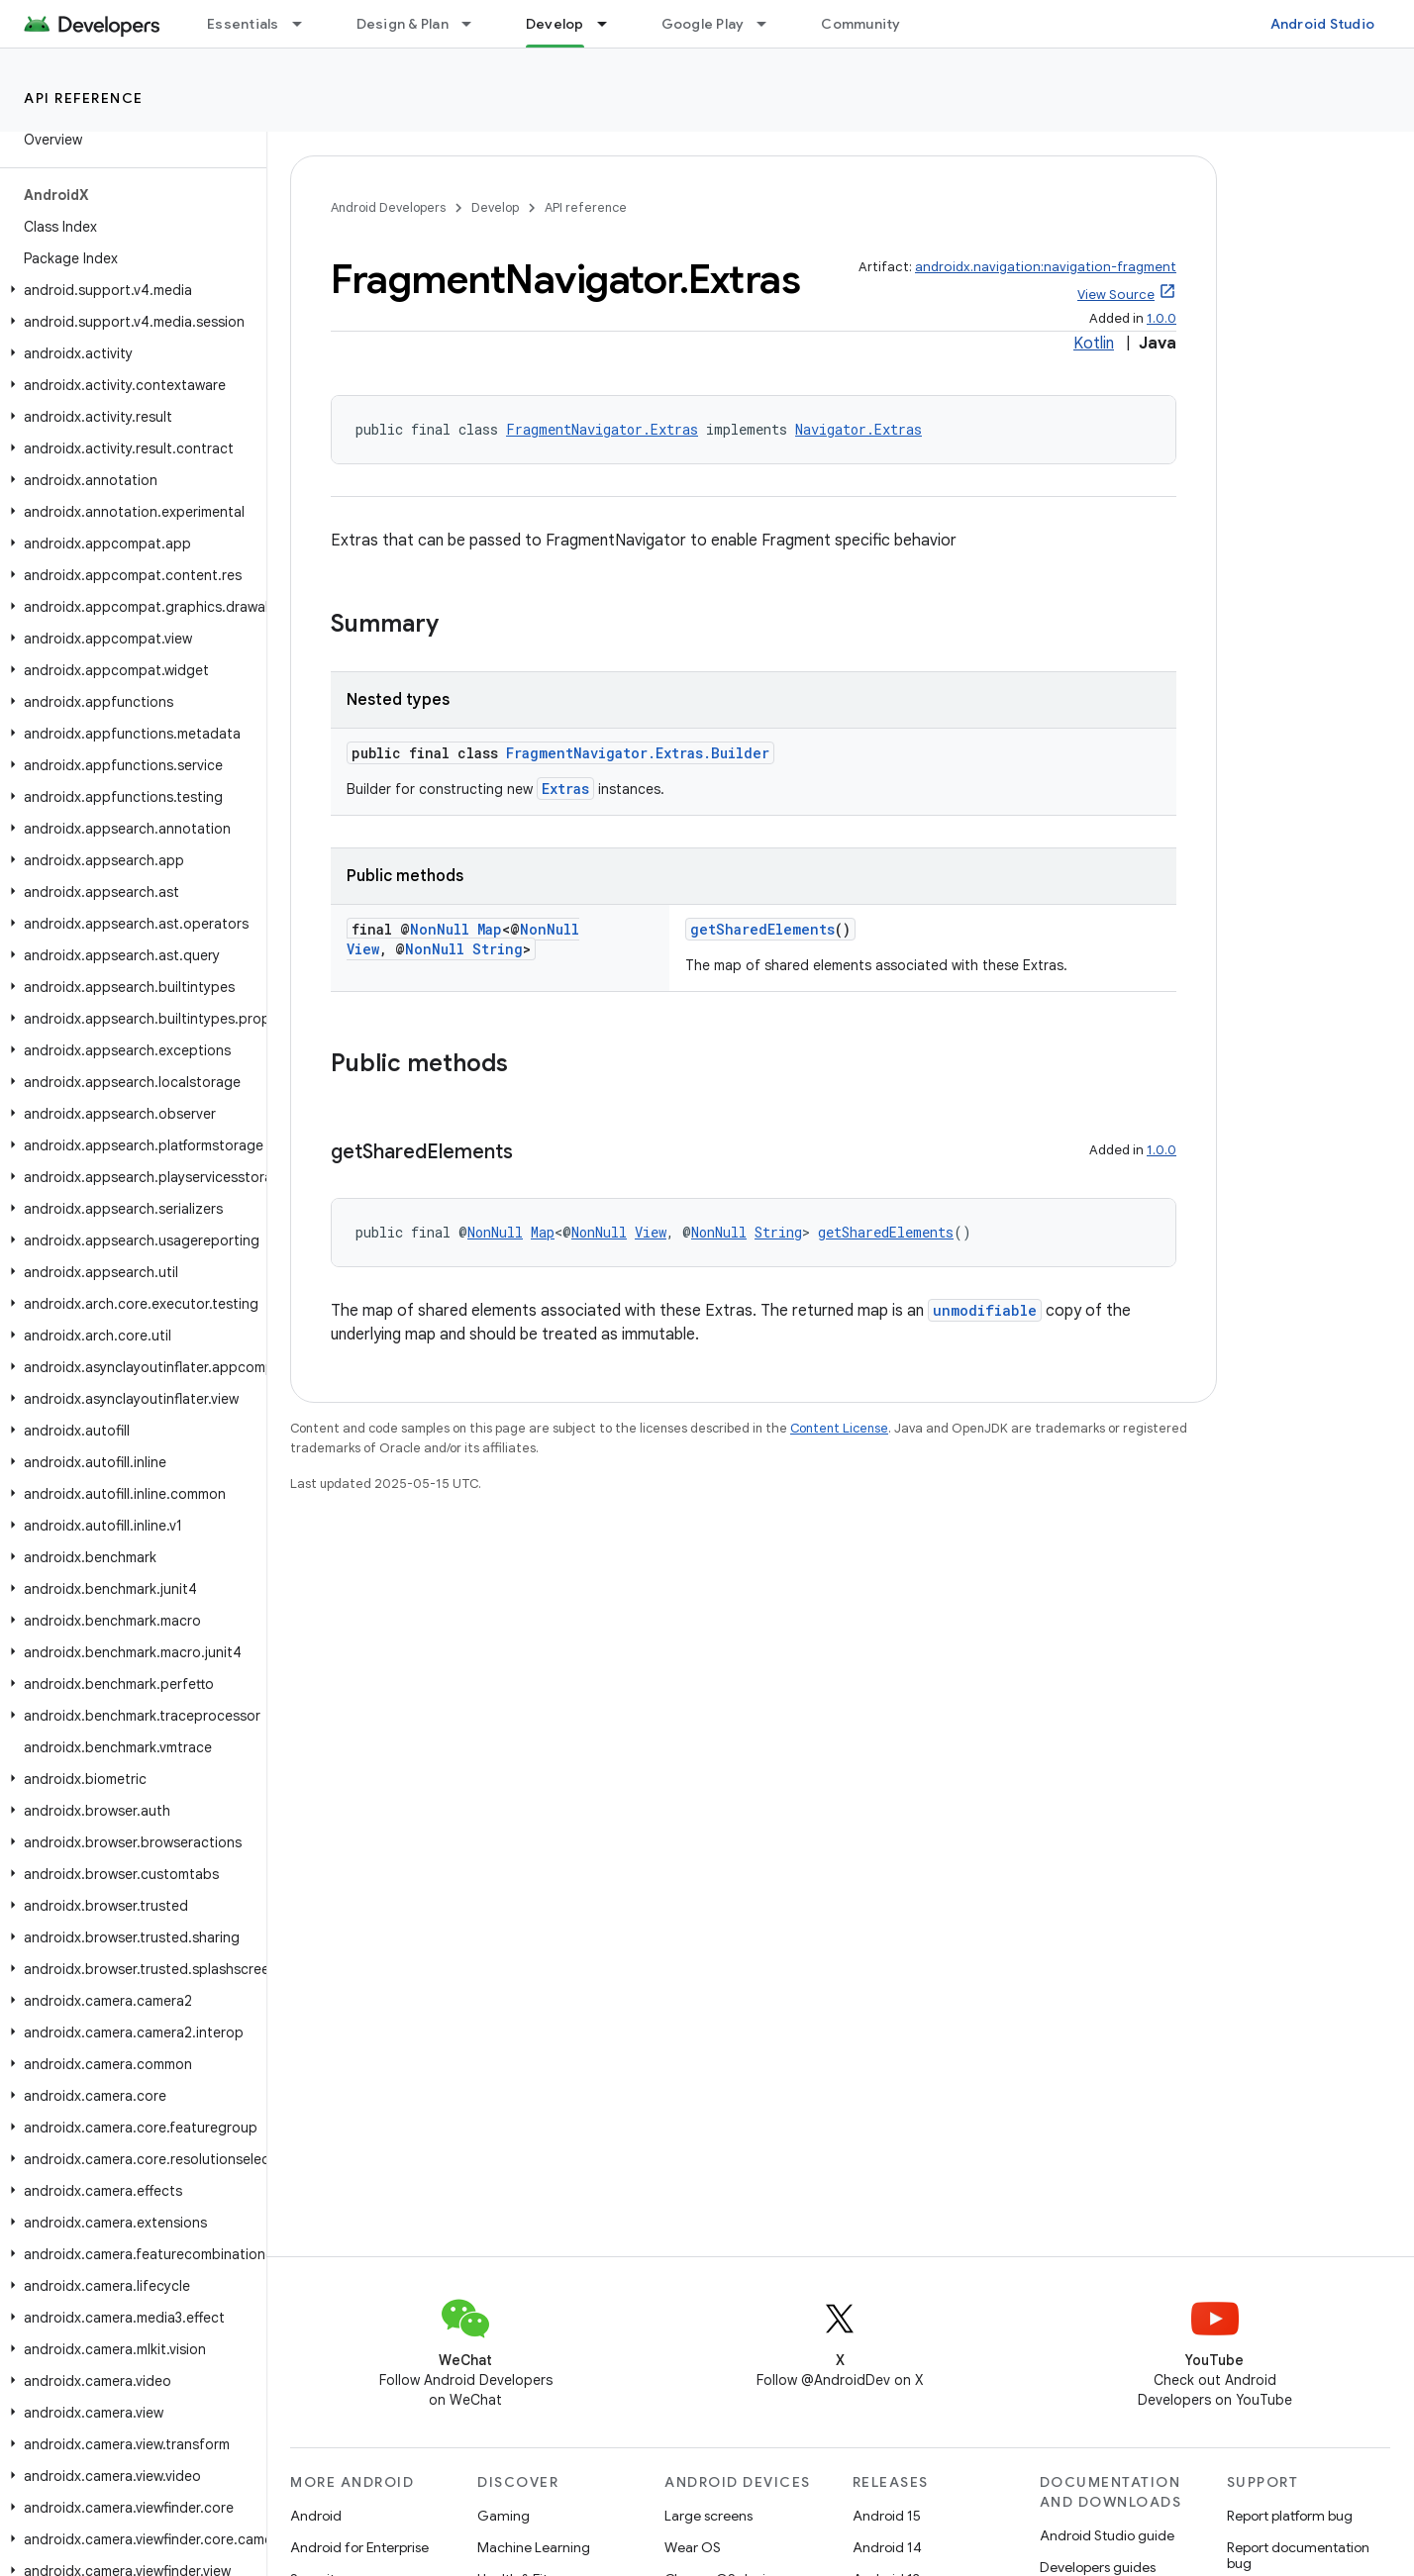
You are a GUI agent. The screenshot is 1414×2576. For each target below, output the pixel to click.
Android (316, 2516)
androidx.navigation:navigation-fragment (1045, 266)
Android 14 (887, 2547)
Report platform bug (1290, 2516)
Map (489, 929)
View (363, 949)
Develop (495, 207)
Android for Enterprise (359, 2547)
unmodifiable (985, 1310)
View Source (1116, 294)
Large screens (708, 2516)
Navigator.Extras (858, 429)
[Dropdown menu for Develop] (611, 24)
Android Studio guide (1107, 2535)
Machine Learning (533, 2547)
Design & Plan (402, 24)
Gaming (503, 2516)
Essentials (243, 24)
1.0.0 (1161, 318)
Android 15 (887, 2516)
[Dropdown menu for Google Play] (770, 24)
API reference (84, 98)
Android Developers (388, 207)
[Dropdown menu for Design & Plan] (475, 24)
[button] (129, 290)
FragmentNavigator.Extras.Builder (637, 752)
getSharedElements (762, 929)
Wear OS (692, 2547)
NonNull (439, 929)
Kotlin (1093, 343)
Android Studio (1322, 24)
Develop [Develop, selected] (555, 24)
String (497, 949)
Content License (839, 1428)
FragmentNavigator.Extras (602, 429)
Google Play (703, 24)
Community (860, 24)
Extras (565, 788)
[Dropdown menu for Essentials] (306, 24)
